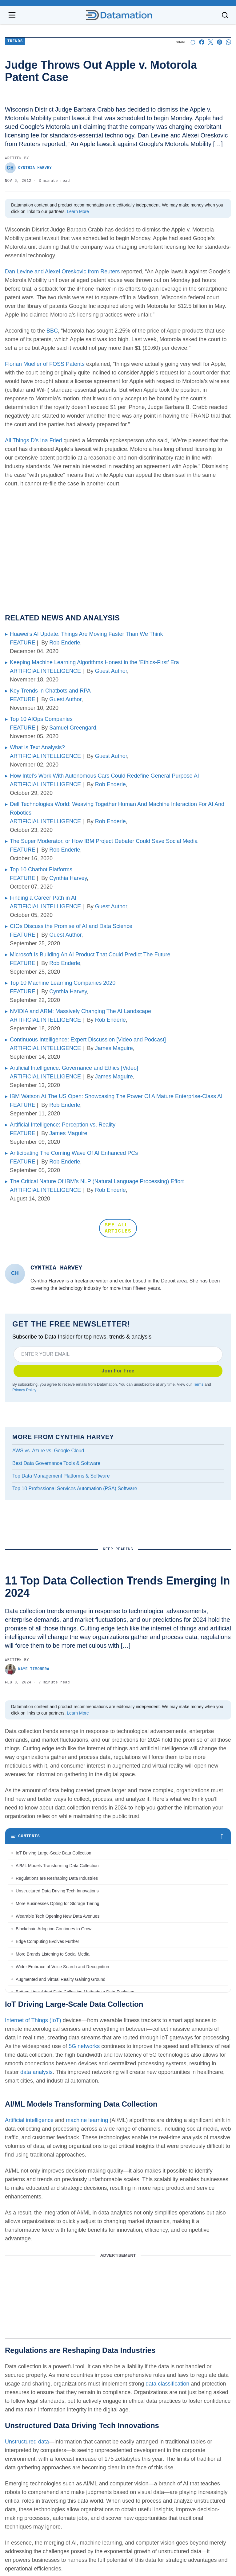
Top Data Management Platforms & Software (61, 1475)
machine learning (87, 2121)
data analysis (36, 2073)
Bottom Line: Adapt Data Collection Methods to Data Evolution (75, 1992)
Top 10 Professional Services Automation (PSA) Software (74, 1488)
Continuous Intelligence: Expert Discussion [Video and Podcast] (88, 1040)
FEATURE (22, 643)
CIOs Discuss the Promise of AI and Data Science (71, 926)
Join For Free (118, 1370)
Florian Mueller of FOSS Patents (45, 364)
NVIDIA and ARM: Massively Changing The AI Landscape (80, 1011)
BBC (52, 331)
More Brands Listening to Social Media (53, 1954)
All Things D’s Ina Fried (33, 440)
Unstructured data (27, 2442)
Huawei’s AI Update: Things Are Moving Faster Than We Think (86, 634)
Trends (15, 41)
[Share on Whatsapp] (228, 42)
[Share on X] (210, 42)
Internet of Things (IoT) (33, 2021)
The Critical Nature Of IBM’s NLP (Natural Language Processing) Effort (97, 1181)
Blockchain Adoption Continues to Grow (53, 1929)
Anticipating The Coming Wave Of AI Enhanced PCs (74, 1153)
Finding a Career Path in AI (43, 898)
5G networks (85, 2047)
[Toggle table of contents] (118, 1837)
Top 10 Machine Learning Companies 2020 (62, 983)
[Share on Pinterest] (219, 42)
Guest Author (111, 671)
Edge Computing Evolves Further (47, 1942)
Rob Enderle (64, 643)
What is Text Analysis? (37, 747)
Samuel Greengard (72, 728)
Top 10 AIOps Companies (41, 719)
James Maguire (114, 1048)
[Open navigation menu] (12, 15)
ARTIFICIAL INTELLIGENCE (45, 671)
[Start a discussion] (192, 42)
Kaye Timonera (27, 1670)
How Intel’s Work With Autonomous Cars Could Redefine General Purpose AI (104, 776)
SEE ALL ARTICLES (118, 1228)
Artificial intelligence (29, 2121)
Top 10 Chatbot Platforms (41, 869)
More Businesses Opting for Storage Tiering (57, 1904)
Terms (198, 1384)
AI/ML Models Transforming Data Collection (58, 1866)
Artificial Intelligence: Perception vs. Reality (62, 1125)
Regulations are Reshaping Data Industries (57, 1878)
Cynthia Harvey (28, 167)
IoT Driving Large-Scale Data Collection (53, 1853)
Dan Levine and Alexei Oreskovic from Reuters (62, 271)
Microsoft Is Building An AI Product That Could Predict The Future (90, 954)
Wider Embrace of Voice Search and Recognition (62, 1967)
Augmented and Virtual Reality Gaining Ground (61, 1979)
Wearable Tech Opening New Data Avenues (57, 1916)
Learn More (78, 211)
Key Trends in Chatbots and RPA (50, 691)
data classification (168, 2384)
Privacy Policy (24, 1390)
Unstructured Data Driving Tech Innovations (57, 1891)
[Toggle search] (225, 15)
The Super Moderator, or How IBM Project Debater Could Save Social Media (104, 841)
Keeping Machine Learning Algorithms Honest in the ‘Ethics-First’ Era (94, 662)
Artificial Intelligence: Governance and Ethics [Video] (74, 1068)
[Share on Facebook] (201, 42)
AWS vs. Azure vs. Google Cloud (48, 1450)
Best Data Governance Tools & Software (56, 1463)
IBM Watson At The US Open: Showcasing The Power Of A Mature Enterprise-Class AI (116, 1096)
